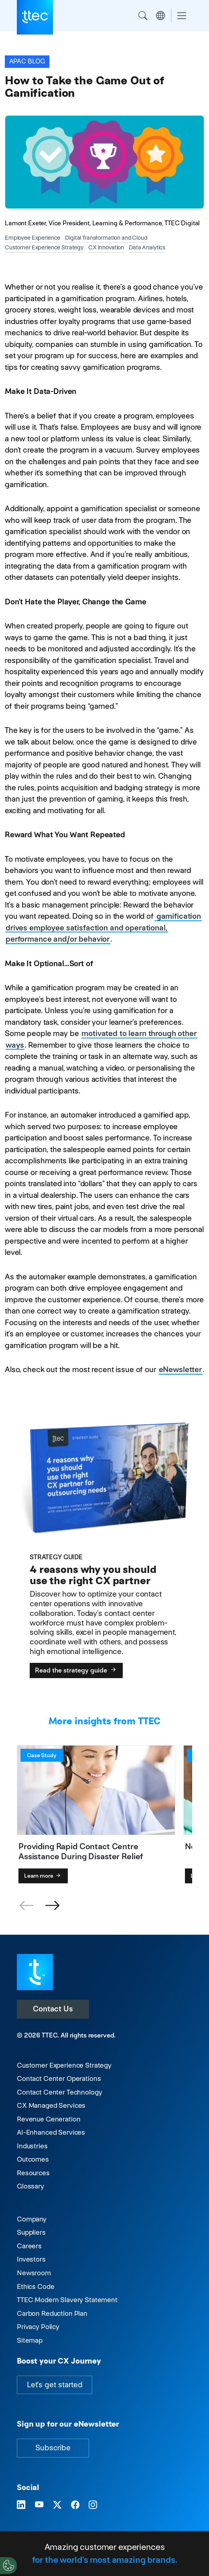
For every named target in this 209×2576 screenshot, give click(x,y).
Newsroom (34, 2272)
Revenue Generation (48, 2119)
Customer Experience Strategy (64, 2065)
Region (160, 15)
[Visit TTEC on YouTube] (39, 2505)
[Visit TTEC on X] (57, 2505)
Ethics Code (35, 2286)
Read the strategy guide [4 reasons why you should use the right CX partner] (76, 1670)
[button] (52, 1905)
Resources (33, 2172)
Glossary (30, 2186)
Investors (31, 2259)
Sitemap (30, 2340)
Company (32, 2219)
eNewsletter (180, 1369)
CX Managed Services (51, 2105)
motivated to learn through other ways (101, 1039)
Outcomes (33, 2159)
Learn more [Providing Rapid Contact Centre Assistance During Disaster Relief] (43, 1875)
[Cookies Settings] (8, 2565)
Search (143, 15)
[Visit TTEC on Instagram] (93, 2505)
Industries (32, 2146)
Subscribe (53, 2448)
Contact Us (53, 2009)
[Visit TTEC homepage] (35, 1971)
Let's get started (54, 2385)
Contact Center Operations (59, 2078)
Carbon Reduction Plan (52, 2313)
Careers (29, 2246)
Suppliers (31, 2232)
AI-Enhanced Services (51, 2132)
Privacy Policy (38, 2326)
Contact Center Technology (59, 2092)
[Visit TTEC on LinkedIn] (21, 2505)
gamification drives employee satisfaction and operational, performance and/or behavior (103, 927)
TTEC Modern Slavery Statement (67, 2299)
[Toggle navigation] (182, 15)
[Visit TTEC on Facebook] (75, 2505)
